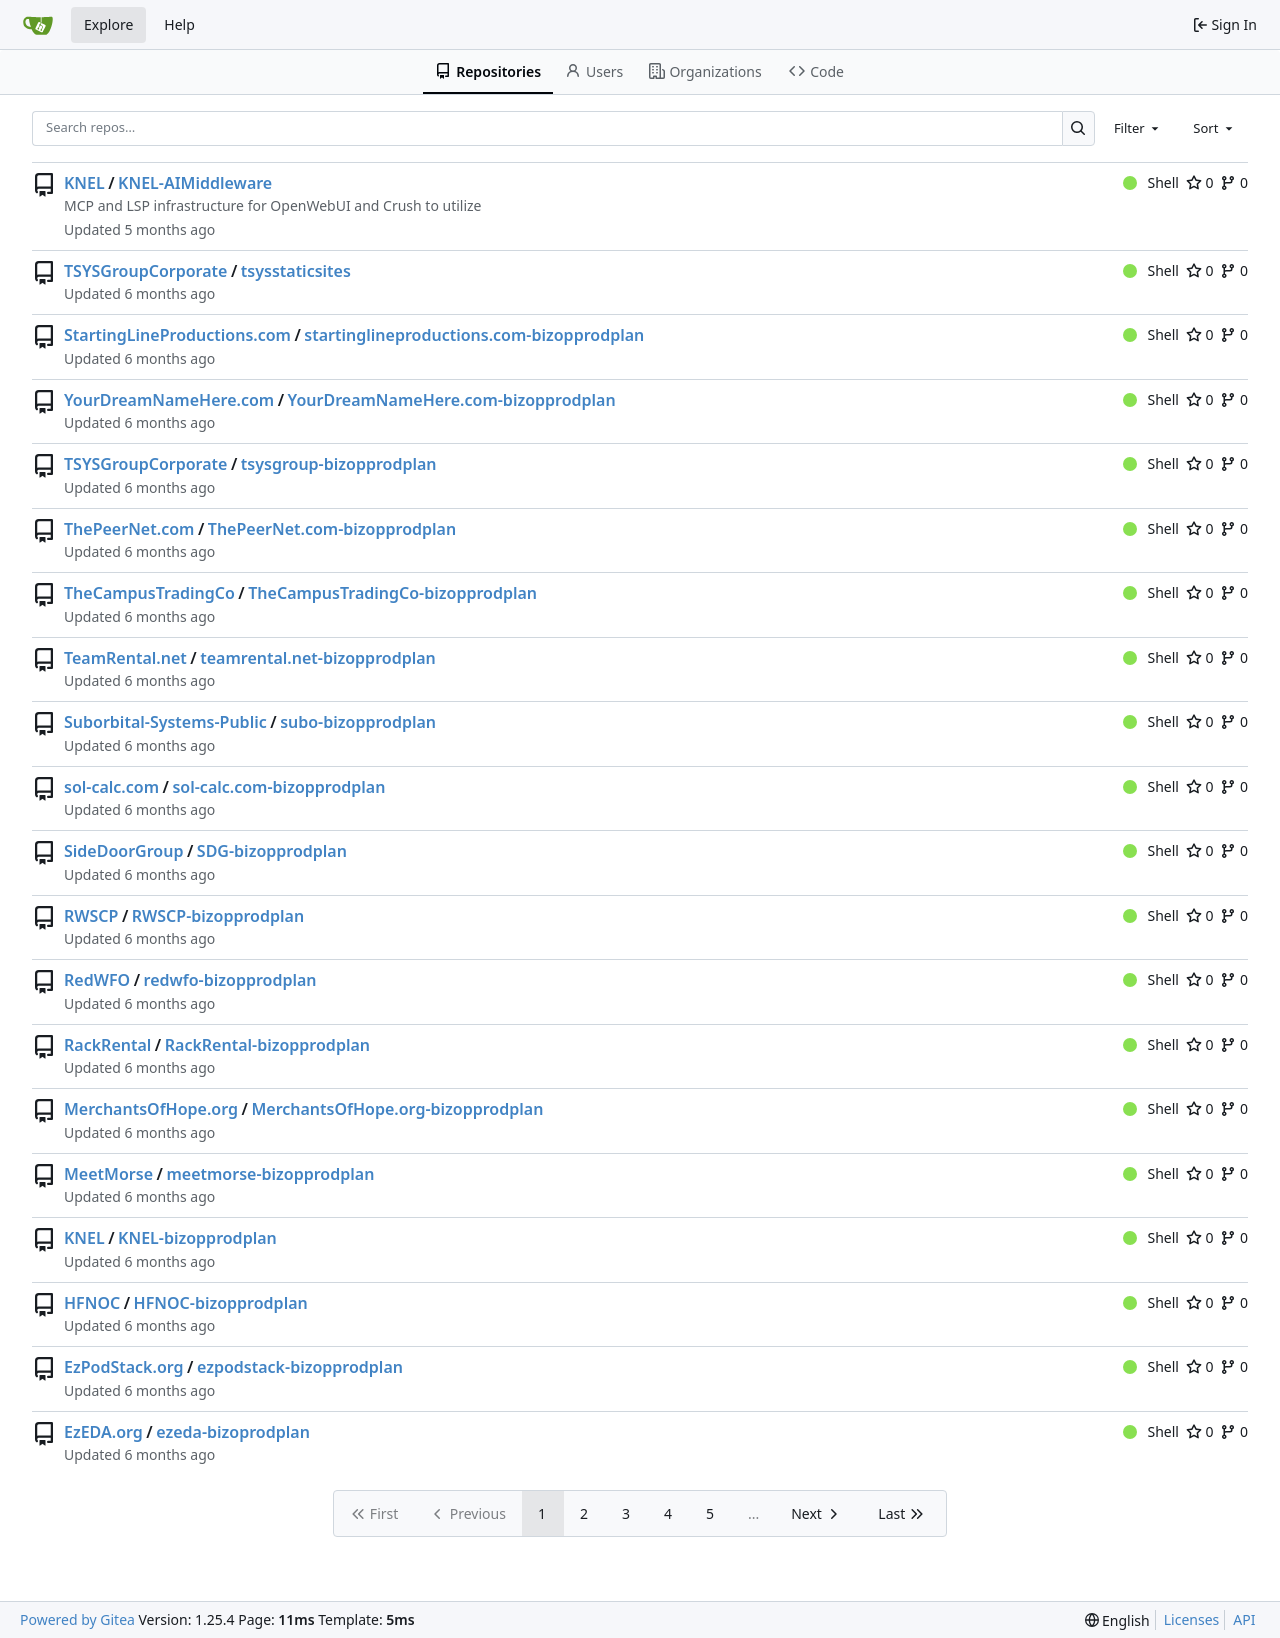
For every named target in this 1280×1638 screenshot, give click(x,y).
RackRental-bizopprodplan (267, 1045)
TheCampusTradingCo (149, 593)
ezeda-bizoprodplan (233, 1432)
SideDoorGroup (123, 851)
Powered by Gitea (77, 1619)
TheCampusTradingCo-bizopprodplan (392, 593)
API (1244, 1619)
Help (179, 24)
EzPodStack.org (124, 1367)
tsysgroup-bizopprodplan (339, 464)
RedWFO (97, 980)
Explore (108, 24)
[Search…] (1078, 128)
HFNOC (92, 1303)
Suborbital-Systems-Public (165, 722)
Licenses (1192, 1619)
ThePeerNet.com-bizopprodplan (332, 529)
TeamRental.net (125, 658)
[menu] (1117, 1620)
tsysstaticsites (296, 271)
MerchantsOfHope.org (151, 1109)
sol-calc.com (111, 787)
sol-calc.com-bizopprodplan (278, 787)
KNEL (84, 183)
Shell (1151, 182)
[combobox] (1138, 128)
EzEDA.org (103, 1432)
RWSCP (91, 916)
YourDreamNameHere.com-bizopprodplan (452, 400)
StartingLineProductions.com (177, 335)
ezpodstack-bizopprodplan (300, 1367)
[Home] (38, 25)
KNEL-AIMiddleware (195, 183)
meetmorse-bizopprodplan (270, 1174)
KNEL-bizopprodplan (197, 1238)
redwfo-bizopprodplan (230, 980)
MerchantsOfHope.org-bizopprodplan (397, 1109)
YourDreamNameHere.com (169, 400)
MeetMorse (108, 1174)
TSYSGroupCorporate (145, 271)
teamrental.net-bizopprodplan (318, 658)
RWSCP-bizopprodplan (218, 916)
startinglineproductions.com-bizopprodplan (474, 335)
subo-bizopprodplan (358, 722)
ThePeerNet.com (129, 529)
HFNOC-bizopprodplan (221, 1303)
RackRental (107, 1045)
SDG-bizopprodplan (272, 851)
